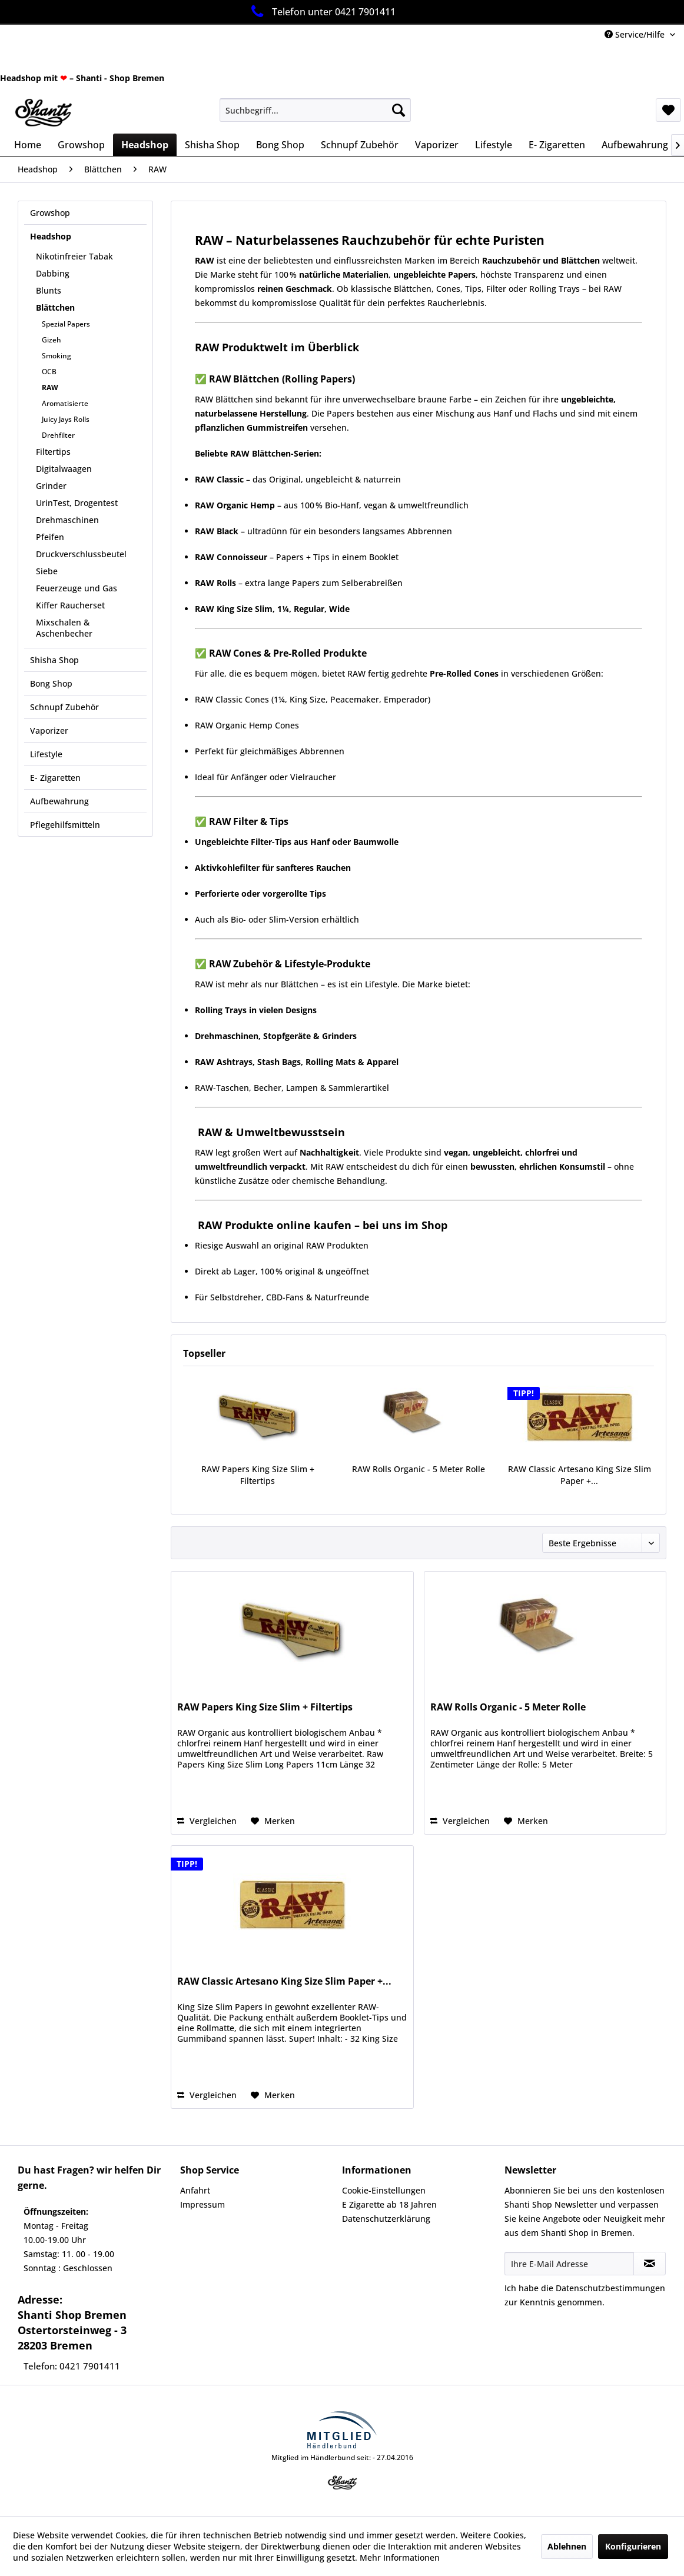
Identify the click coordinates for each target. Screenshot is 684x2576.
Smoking (56, 356)
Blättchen (55, 307)
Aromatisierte (65, 403)
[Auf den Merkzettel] (273, 1821)
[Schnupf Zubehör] (360, 145)
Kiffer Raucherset (70, 605)
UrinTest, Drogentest (77, 502)
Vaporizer (49, 730)
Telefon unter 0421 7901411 (321, 11)
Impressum (202, 2204)
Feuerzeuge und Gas (76, 588)
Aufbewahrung (59, 801)
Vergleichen (207, 1820)
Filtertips (53, 451)
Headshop (50, 236)
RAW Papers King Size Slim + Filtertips (257, 1474)
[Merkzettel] (668, 110)
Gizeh (51, 340)
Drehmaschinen (67, 519)
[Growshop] (81, 145)
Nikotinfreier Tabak (74, 256)
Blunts (48, 290)
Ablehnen (566, 2546)
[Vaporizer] (437, 145)
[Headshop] (145, 145)
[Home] (27, 145)
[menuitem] (315, 110)
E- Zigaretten (55, 777)
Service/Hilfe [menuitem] (636, 34)
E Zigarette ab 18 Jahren (389, 2204)
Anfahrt (195, 2190)
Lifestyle (46, 754)
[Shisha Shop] (212, 145)
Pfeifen (50, 537)
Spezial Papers (66, 324)
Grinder (51, 485)
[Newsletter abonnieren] (649, 2263)
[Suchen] (398, 110)
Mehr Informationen (400, 2557)
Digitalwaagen (64, 468)
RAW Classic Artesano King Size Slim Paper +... (579, 1474)
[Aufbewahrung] (634, 145)
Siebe (47, 571)
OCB (49, 372)
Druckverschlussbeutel (81, 554)
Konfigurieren (633, 2546)
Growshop (50, 212)
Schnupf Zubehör (64, 707)
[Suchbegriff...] (315, 110)
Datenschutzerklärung (386, 2218)
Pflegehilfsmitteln (65, 824)
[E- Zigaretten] (556, 145)
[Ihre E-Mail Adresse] (569, 2263)
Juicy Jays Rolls (65, 419)
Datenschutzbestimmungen (610, 2288)
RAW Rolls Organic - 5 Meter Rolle (418, 1469)
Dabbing (52, 273)
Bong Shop (51, 683)
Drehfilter (58, 435)
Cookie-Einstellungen (384, 2190)
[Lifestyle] (493, 145)
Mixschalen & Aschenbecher (64, 628)
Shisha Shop (54, 659)
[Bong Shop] (280, 145)
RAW (50, 387)
